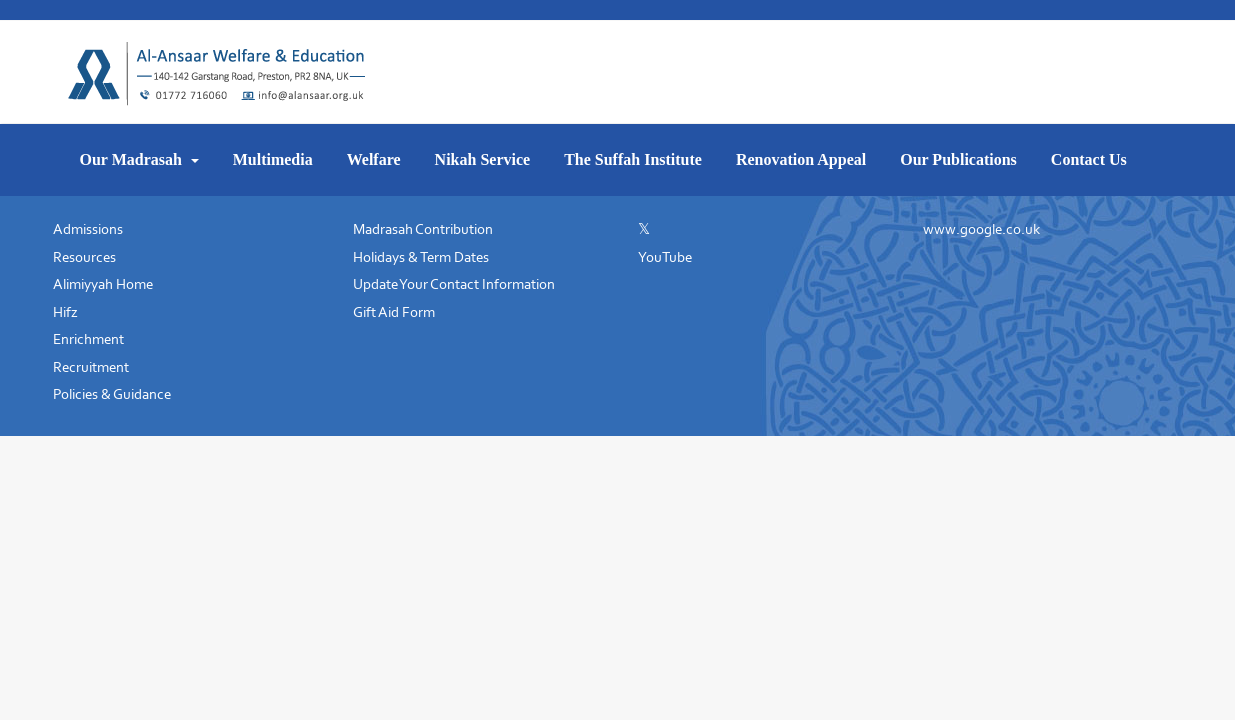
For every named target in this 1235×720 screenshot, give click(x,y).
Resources (84, 257)
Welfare (374, 159)
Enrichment (88, 339)
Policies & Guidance (112, 394)
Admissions (88, 229)
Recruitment (91, 367)
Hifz (65, 312)
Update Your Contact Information (454, 284)
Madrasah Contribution (423, 229)
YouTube (665, 257)
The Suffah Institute (633, 159)
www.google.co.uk (981, 229)
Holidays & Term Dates (421, 257)
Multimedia (273, 159)
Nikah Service (483, 159)
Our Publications (958, 159)
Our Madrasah (133, 159)
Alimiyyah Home (103, 284)
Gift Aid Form (394, 312)
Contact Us (1089, 159)
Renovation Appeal (801, 159)
